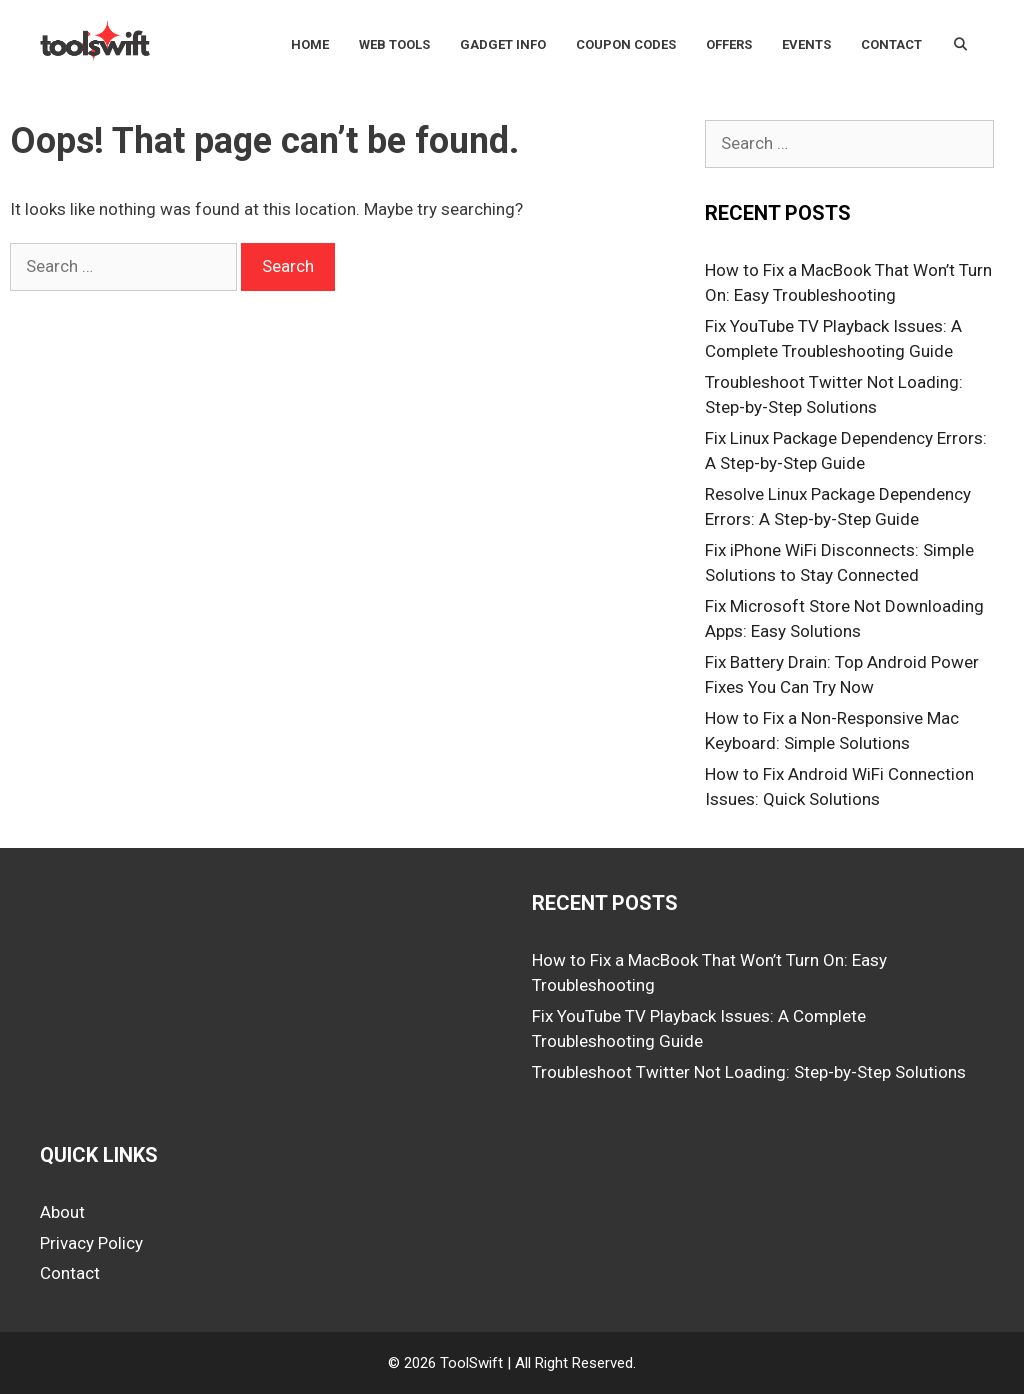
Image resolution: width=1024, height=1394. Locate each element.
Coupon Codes (626, 44)
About (62, 1212)
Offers (729, 44)
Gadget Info (503, 44)
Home (310, 44)
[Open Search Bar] (960, 45)
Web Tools (394, 44)
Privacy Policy (91, 1243)
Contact (891, 44)
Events (806, 44)
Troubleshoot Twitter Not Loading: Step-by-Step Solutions (749, 1072)
